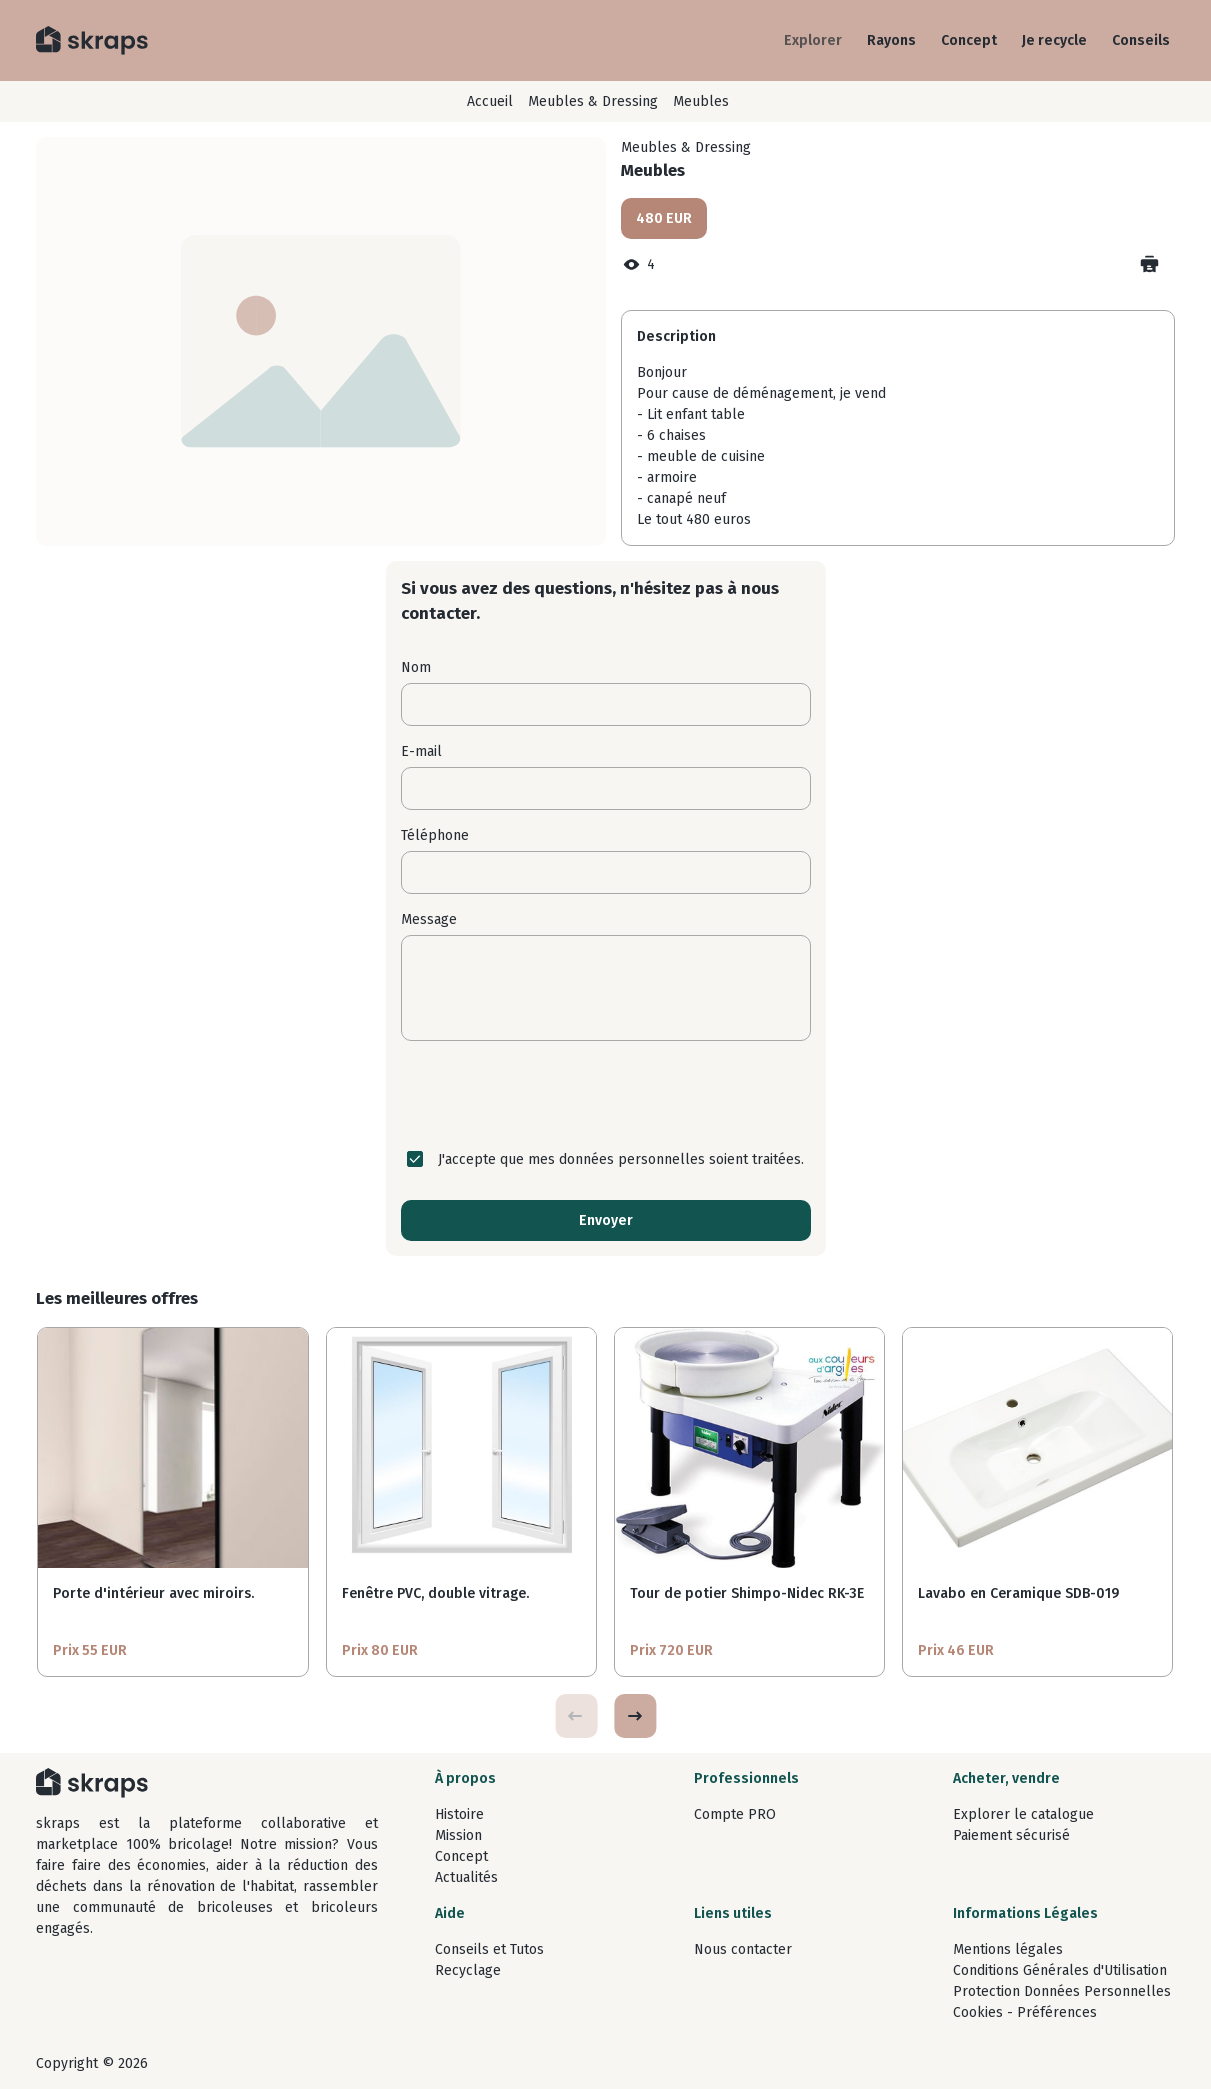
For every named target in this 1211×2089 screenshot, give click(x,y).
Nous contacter (743, 1949)
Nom (416, 667)
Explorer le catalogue (1023, 1814)
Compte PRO (735, 1814)
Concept (969, 40)
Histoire (459, 1814)
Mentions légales (1008, 1949)
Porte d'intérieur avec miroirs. (153, 1593)
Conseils (1141, 40)
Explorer (813, 40)
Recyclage (468, 1970)
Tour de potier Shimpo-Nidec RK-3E (747, 1593)
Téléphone (435, 835)
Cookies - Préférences (1025, 2012)
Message (429, 919)
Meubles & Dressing (593, 101)
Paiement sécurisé (1011, 1835)
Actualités (466, 1877)
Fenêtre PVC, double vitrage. (435, 1593)
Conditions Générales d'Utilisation (1060, 1970)
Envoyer (606, 1220)
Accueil (490, 101)
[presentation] (606, 1095)
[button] (635, 1716)
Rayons (891, 40)
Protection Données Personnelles (1062, 1991)
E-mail (421, 751)
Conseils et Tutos (489, 1949)
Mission (458, 1835)
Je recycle (1054, 40)
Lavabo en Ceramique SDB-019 (1018, 1593)
